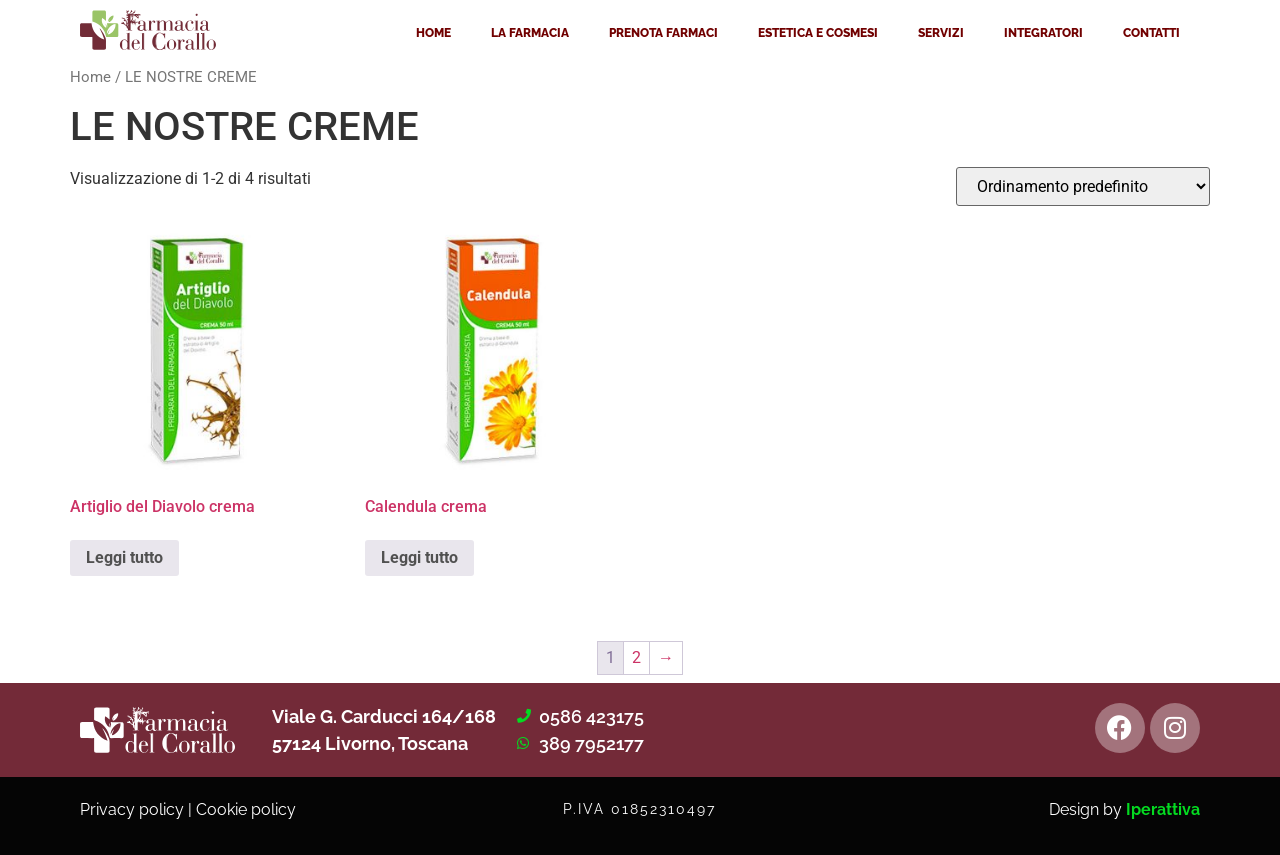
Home (90, 77)
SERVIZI (941, 33)
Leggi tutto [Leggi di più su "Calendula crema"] (419, 557)
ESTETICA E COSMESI (818, 33)
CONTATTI (1151, 33)
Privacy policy (132, 809)
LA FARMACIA (530, 33)
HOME (433, 33)
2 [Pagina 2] (636, 657)
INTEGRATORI (1043, 33)
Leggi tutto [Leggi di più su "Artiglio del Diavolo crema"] (124, 557)
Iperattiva (1163, 809)
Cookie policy (246, 809)
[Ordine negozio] (1083, 186)
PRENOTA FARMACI (663, 33)
